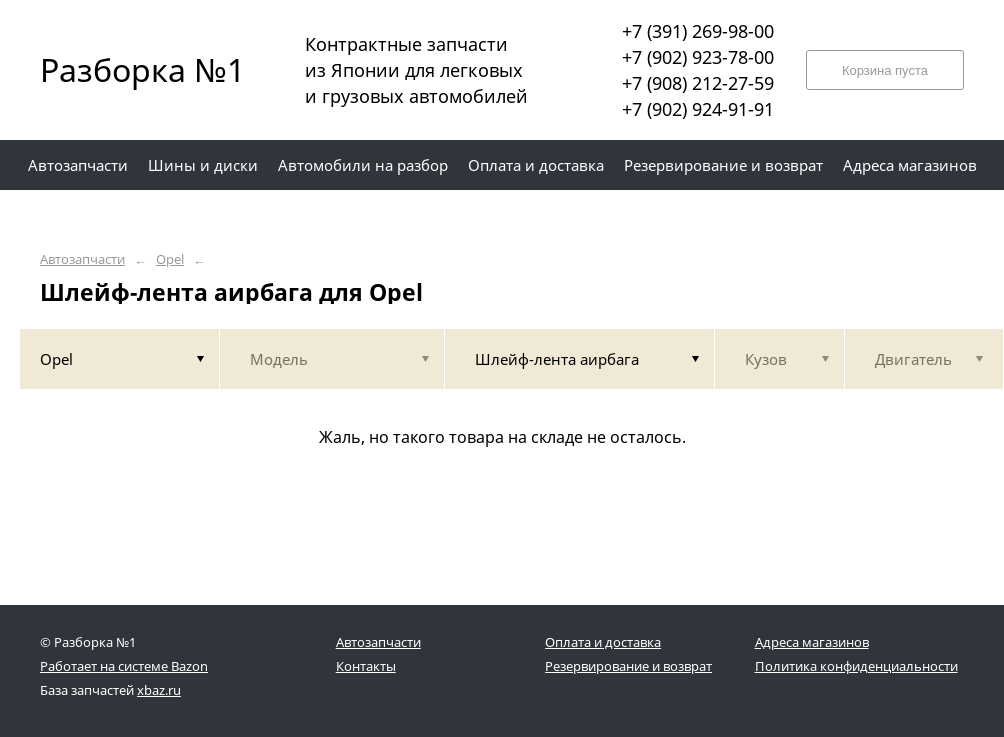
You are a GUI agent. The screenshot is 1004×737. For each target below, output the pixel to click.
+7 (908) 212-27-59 (698, 83)
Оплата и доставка (603, 642)
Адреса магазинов (812, 642)
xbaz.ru (159, 690)
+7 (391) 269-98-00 (698, 31)
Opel (170, 259)
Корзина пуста (885, 70)
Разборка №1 (130, 69)
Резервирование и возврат (628, 666)
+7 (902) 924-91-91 (698, 109)
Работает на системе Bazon (124, 666)
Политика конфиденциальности (856, 666)
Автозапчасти (82, 259)
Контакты (366, 666)
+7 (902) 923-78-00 (698, 57)
